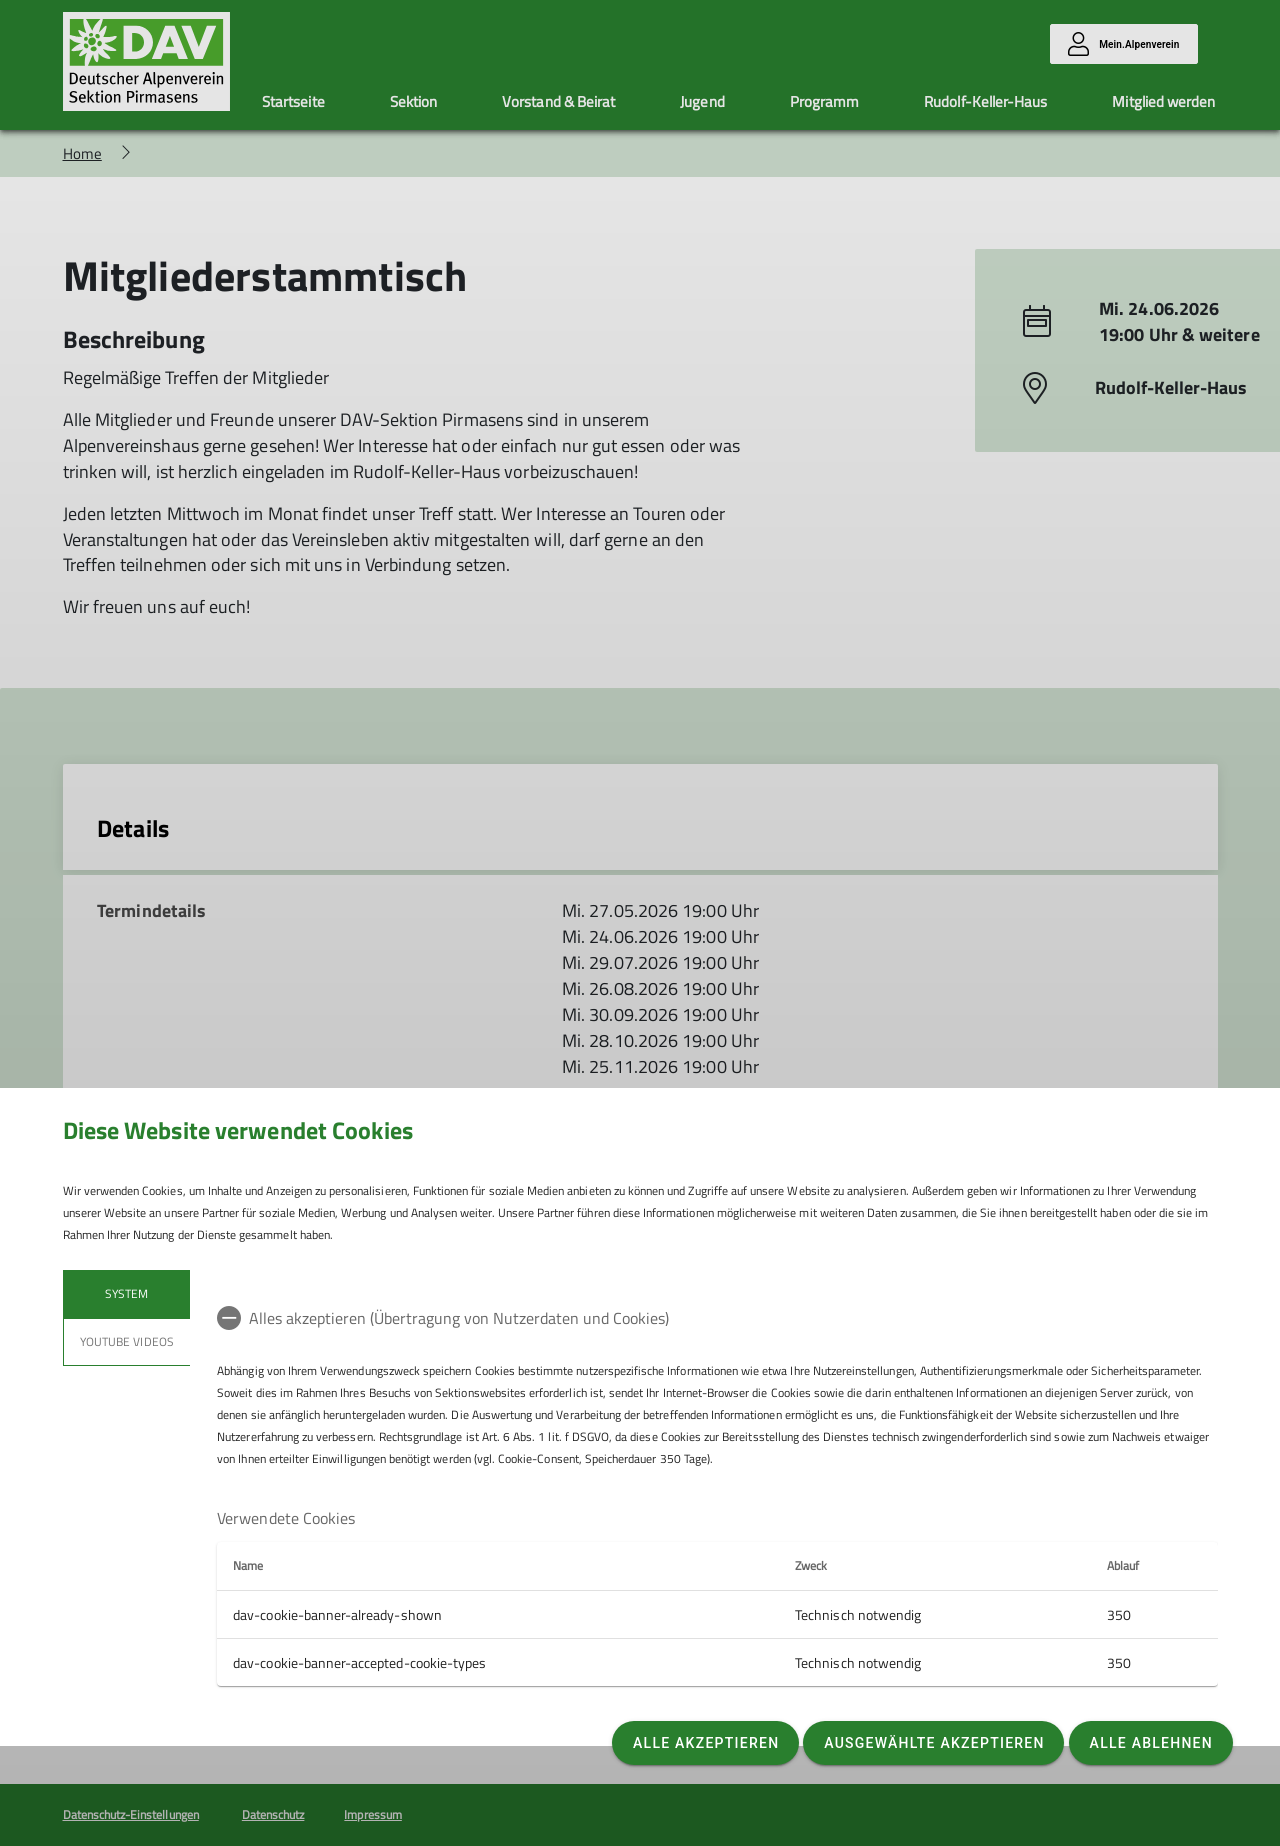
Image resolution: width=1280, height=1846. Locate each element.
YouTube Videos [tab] (127, 1341)
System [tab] (126, 1293)
